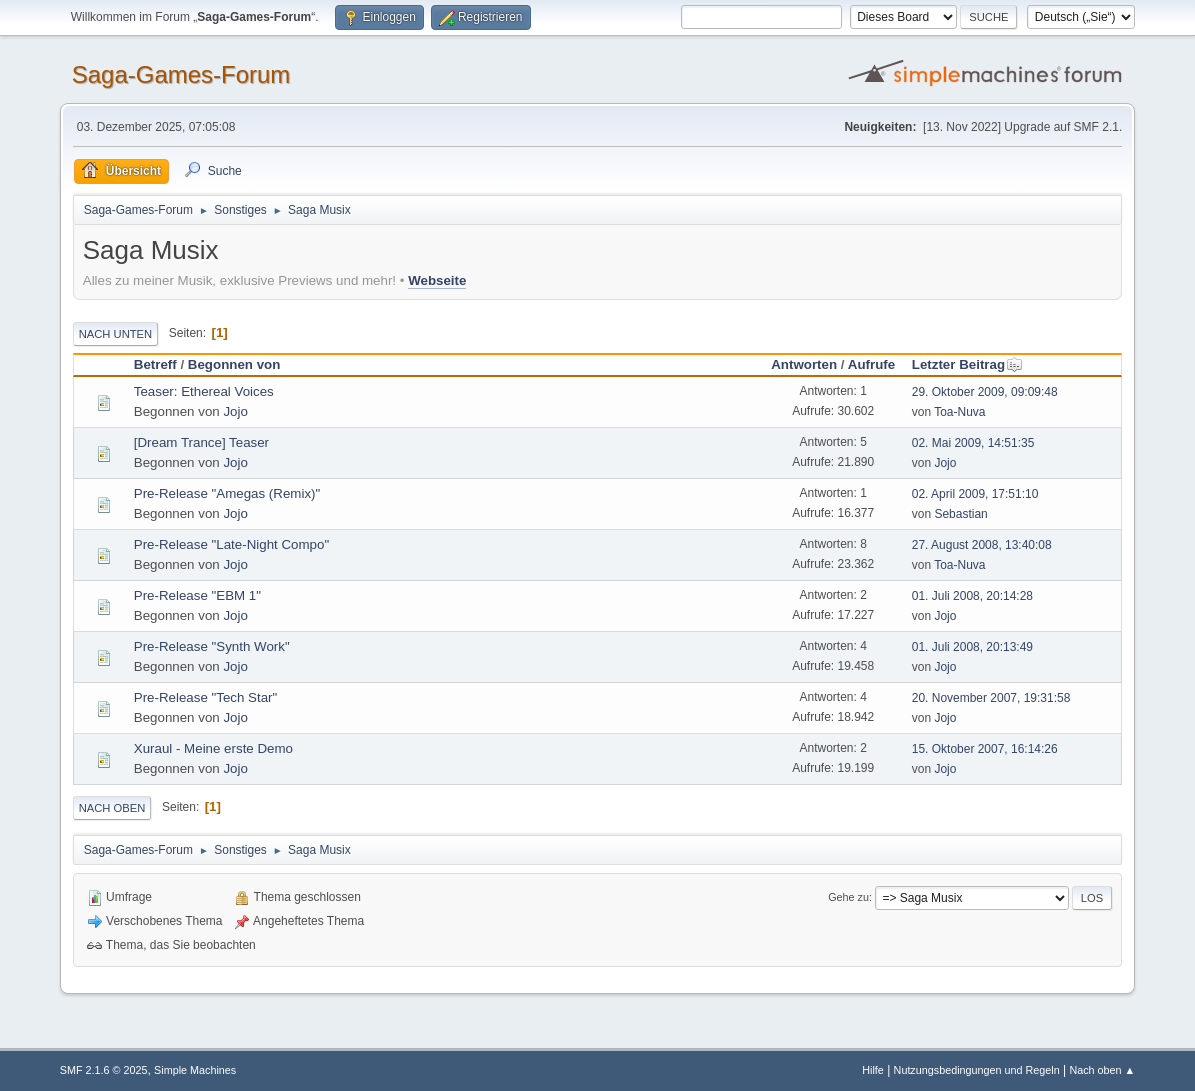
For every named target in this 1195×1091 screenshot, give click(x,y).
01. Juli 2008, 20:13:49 (972, 647)
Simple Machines (195, 1070)
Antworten (804, 364)
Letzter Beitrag (967, 364)
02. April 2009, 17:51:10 (975, 494)
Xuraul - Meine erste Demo (213, 748)
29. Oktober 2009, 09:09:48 (985, 392)
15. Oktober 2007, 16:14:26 (985, 749)
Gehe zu (848, 897)
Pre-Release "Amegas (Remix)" (227, 493)
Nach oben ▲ (1102, 1070)
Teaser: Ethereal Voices (204, 391)
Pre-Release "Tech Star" (206, 697)
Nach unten (115, 334)
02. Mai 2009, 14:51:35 (973, 443)
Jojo (235, 411)
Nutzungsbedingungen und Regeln (977, 1070)
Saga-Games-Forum (181, 74)
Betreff (155, 364)
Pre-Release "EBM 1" (197, 595)
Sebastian (960, 514)
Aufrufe (871, 364)
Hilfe (873, 1070)
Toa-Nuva (959, 412)
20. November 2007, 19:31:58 (991, 698)
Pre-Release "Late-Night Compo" (231, 544)
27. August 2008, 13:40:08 (982, 545)
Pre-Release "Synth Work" (212, 646)
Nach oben (112, 808)
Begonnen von (234, 364)
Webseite (437, 280)
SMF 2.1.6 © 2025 (104, 1070)
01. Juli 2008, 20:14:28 (972, 596)
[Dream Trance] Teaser (201, 442)
